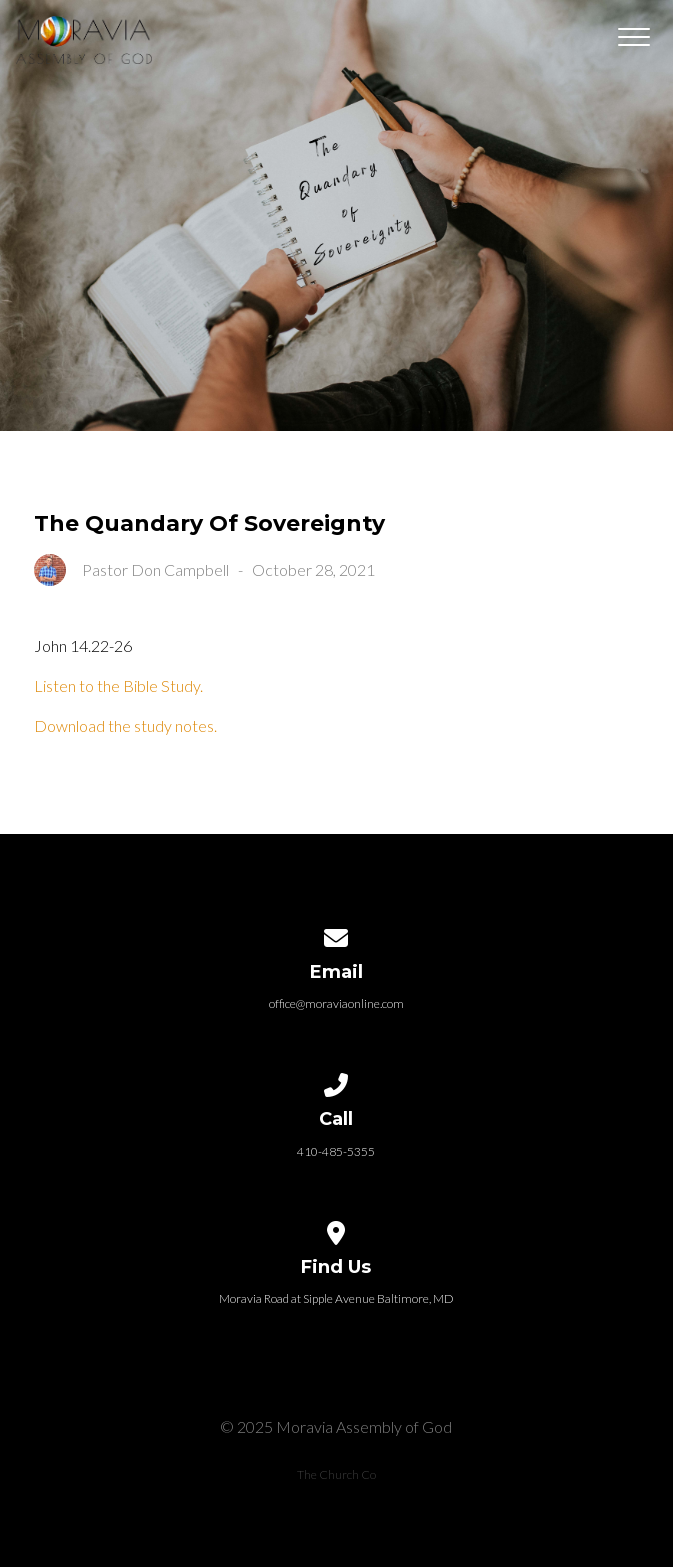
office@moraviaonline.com (336, 1003)
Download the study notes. (125, 725)
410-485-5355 (336, 1151)
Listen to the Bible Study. (118, 685)
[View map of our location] (337, 1229)
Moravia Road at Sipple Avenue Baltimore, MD (336, 1298)
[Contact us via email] (337, 934)
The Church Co (336, 1474)
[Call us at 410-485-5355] (337, 1081)
